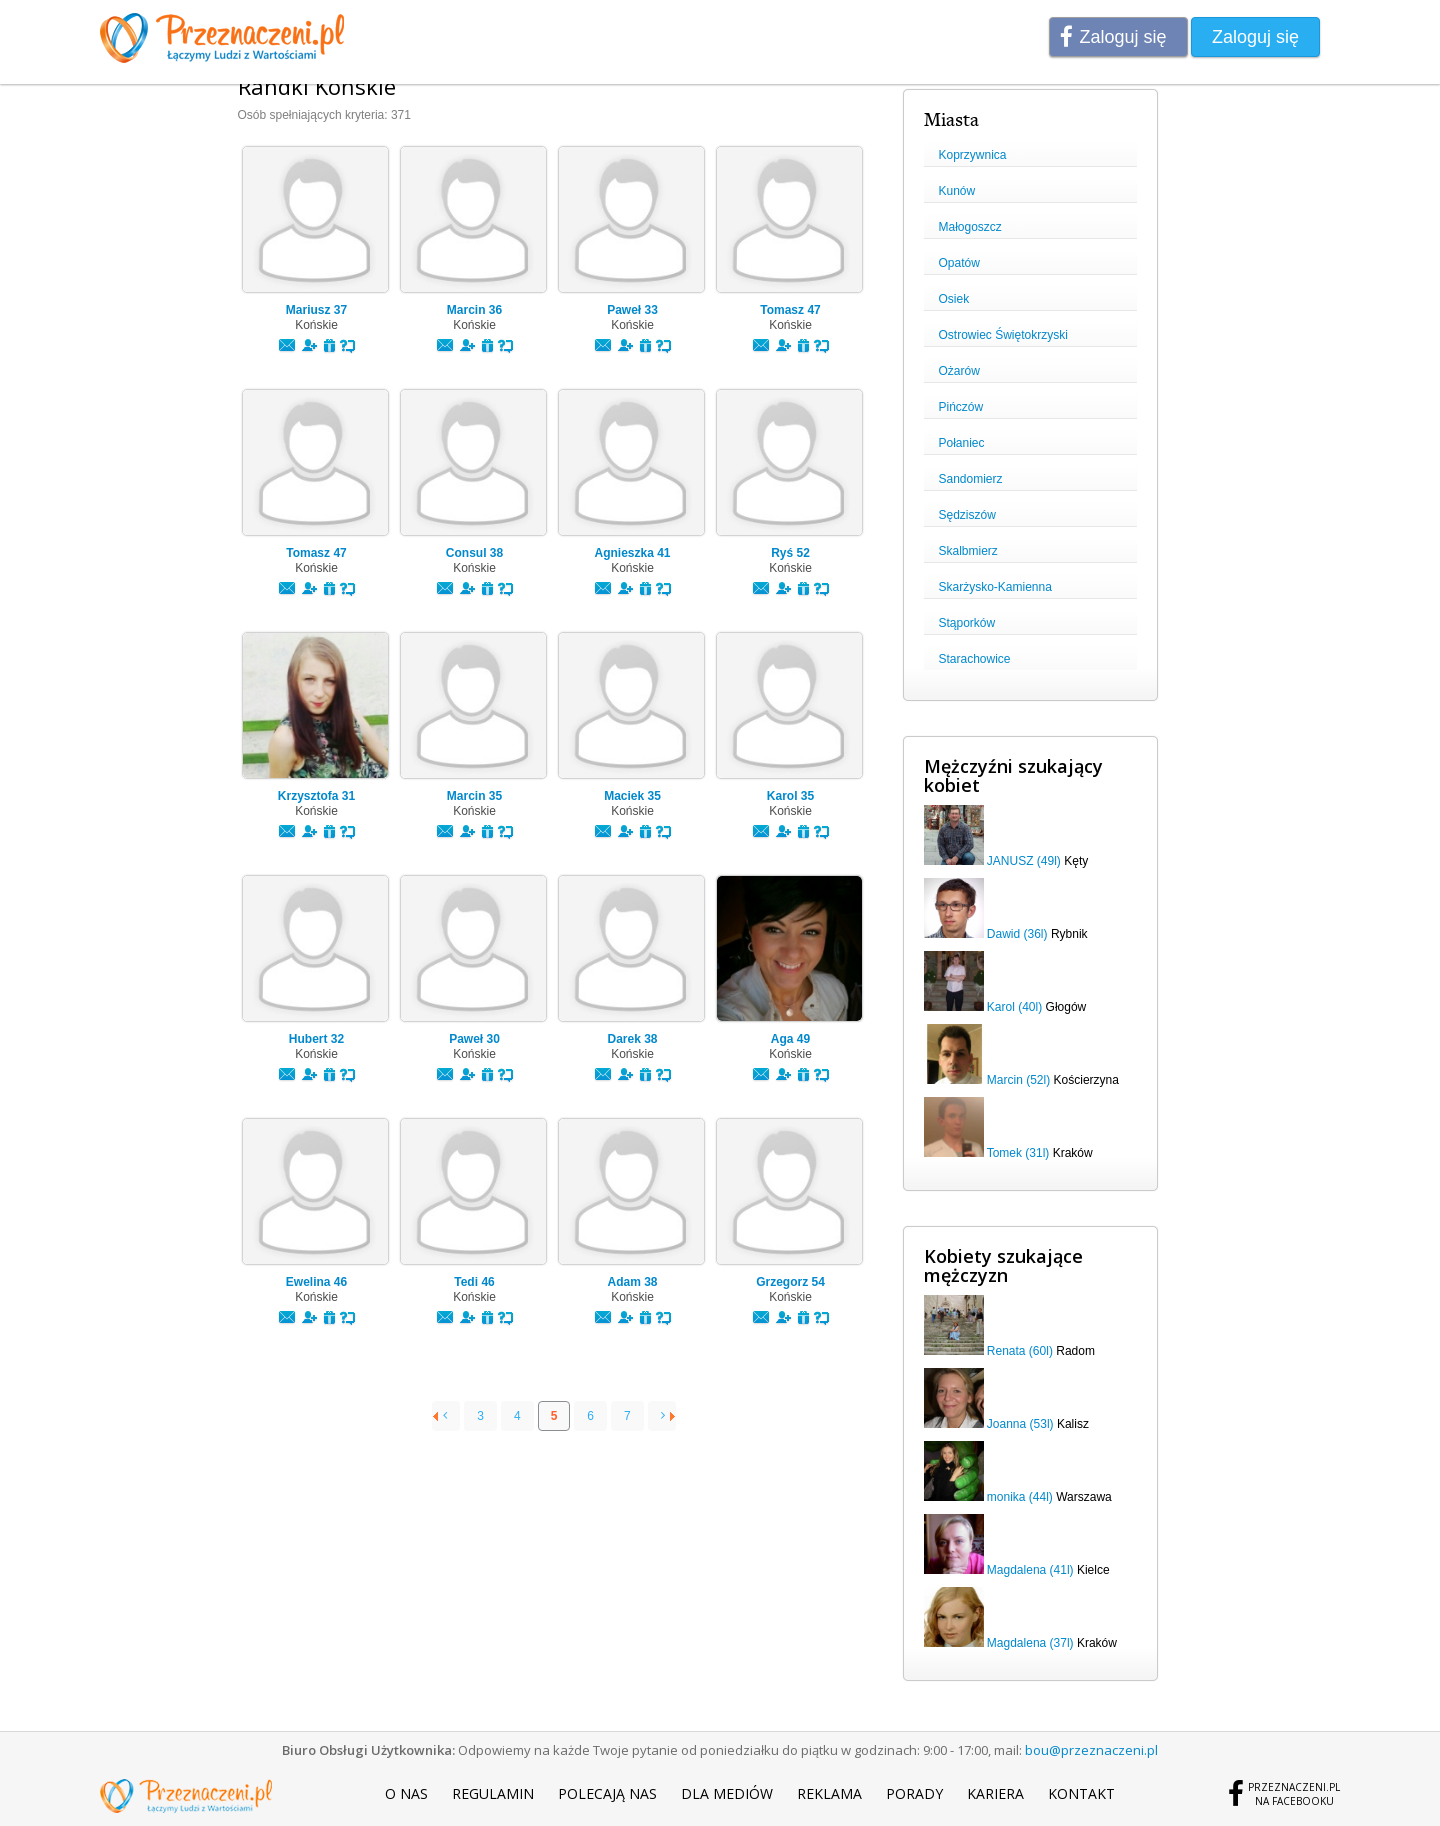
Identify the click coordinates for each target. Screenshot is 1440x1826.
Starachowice (975, 659)
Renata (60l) (1020, 1351)
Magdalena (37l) (1030, 1643)
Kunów (957, 191)
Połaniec (962, 443)
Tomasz (790, 310)
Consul (474, 553)
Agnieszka (632, 553)
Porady (914, 1793)
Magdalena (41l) (1030, 1570)
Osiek (954, 299)
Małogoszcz (970, 227)
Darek (632, 1039)
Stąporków (967, 623)
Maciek (632, 796)
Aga (790, 1039)
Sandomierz (971, 479)
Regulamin (493, 1793)
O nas (406, 1793)
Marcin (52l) (1018, 1080)
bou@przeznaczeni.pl (1091, 1750)
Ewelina (316, 1282)
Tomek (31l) (1018, 1153)
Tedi (474, 1282)
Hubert (316, 1039)
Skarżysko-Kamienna (995, 587)
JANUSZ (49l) (1024, 861)
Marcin (474, 310)
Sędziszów (967, 515)
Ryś (790, 553)
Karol (790, 796)
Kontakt (1081, 1793)
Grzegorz (790, 1282)
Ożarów (959, 371)
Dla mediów (727, 1793)
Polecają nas (607, 1793)
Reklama (829, 1793)
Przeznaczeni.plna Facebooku (1294, 1794)
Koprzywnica (973, 155)
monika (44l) (1020, 1497)
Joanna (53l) (1020, 1424)
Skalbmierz (968, 551)
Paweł (632, 310)
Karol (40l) (1014, 1007)
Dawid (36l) (1017, 934)
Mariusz (316, 310)
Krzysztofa (316, 796)
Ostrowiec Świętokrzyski (1003, 335)
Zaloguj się (1123, 37)
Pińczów (961, 407)
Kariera (995, 1793)
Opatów (959, 263)
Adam (632, 1282)
